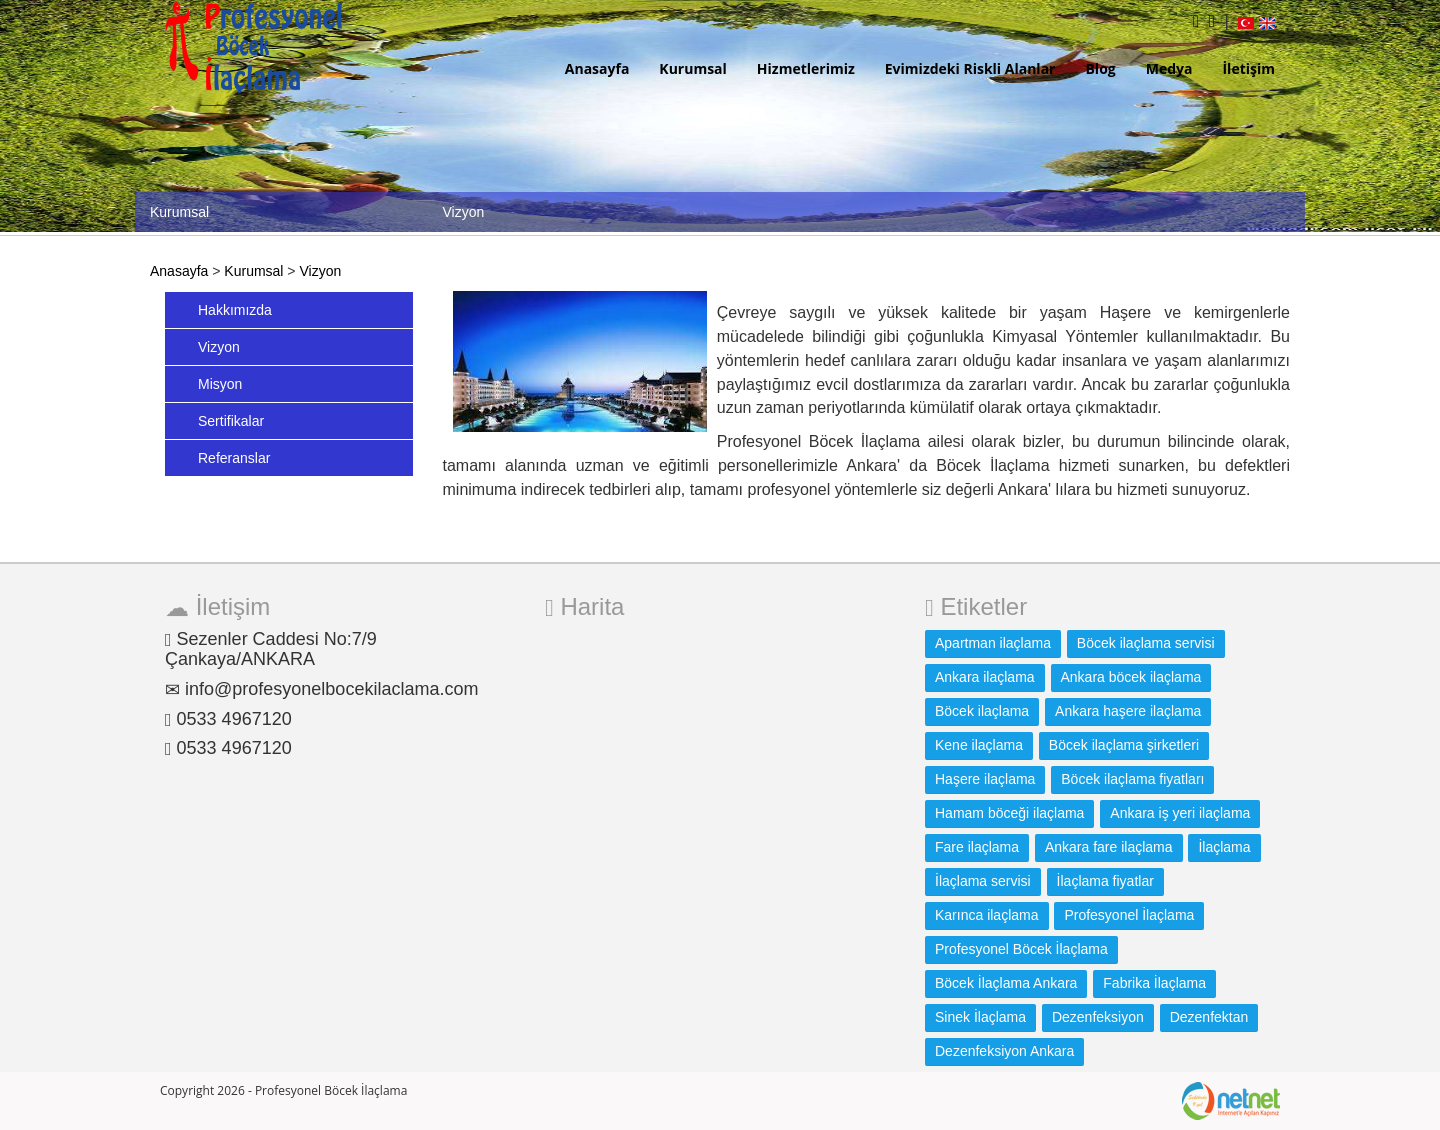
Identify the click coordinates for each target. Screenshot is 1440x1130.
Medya (1169, 68)
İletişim (1248, 68)
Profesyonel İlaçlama (1129, 915)
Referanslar (234, 458)
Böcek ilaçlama (982, 711)
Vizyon (320, 271)
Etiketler (976, 607)
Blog (1100, 68)
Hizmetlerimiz (806, 68)
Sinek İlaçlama (980, 1017)
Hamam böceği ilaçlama (1009, 813)
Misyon (220, 384)
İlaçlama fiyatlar (1105, 881)
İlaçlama (1224, 847)
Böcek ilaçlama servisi (1146, 643)
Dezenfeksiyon (1098, 1017)
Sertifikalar (231, 421)
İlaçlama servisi (983, 881)
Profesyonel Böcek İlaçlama (1021, 949)
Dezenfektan (1209, 1017)
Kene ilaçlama (979, 745)
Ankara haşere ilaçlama (1128, 711)
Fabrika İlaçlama (1154, 983)
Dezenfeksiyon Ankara (1004, 1051)
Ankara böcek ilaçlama (1131, 677)
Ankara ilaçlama (985, 677)
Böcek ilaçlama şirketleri (1124, 745)
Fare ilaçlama (977, 847)
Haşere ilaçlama (985, 779)
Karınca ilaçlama (987, 915)
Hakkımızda (235, 310)
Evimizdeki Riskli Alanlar (970, 68)
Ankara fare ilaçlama (1109, 847)
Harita (584, 607)
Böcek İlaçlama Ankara (1006, 983)
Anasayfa (597, 68)
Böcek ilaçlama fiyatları (1132, 779)
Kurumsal (693, 68)
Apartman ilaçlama (993, 643)
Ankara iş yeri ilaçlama (1180, 813)
